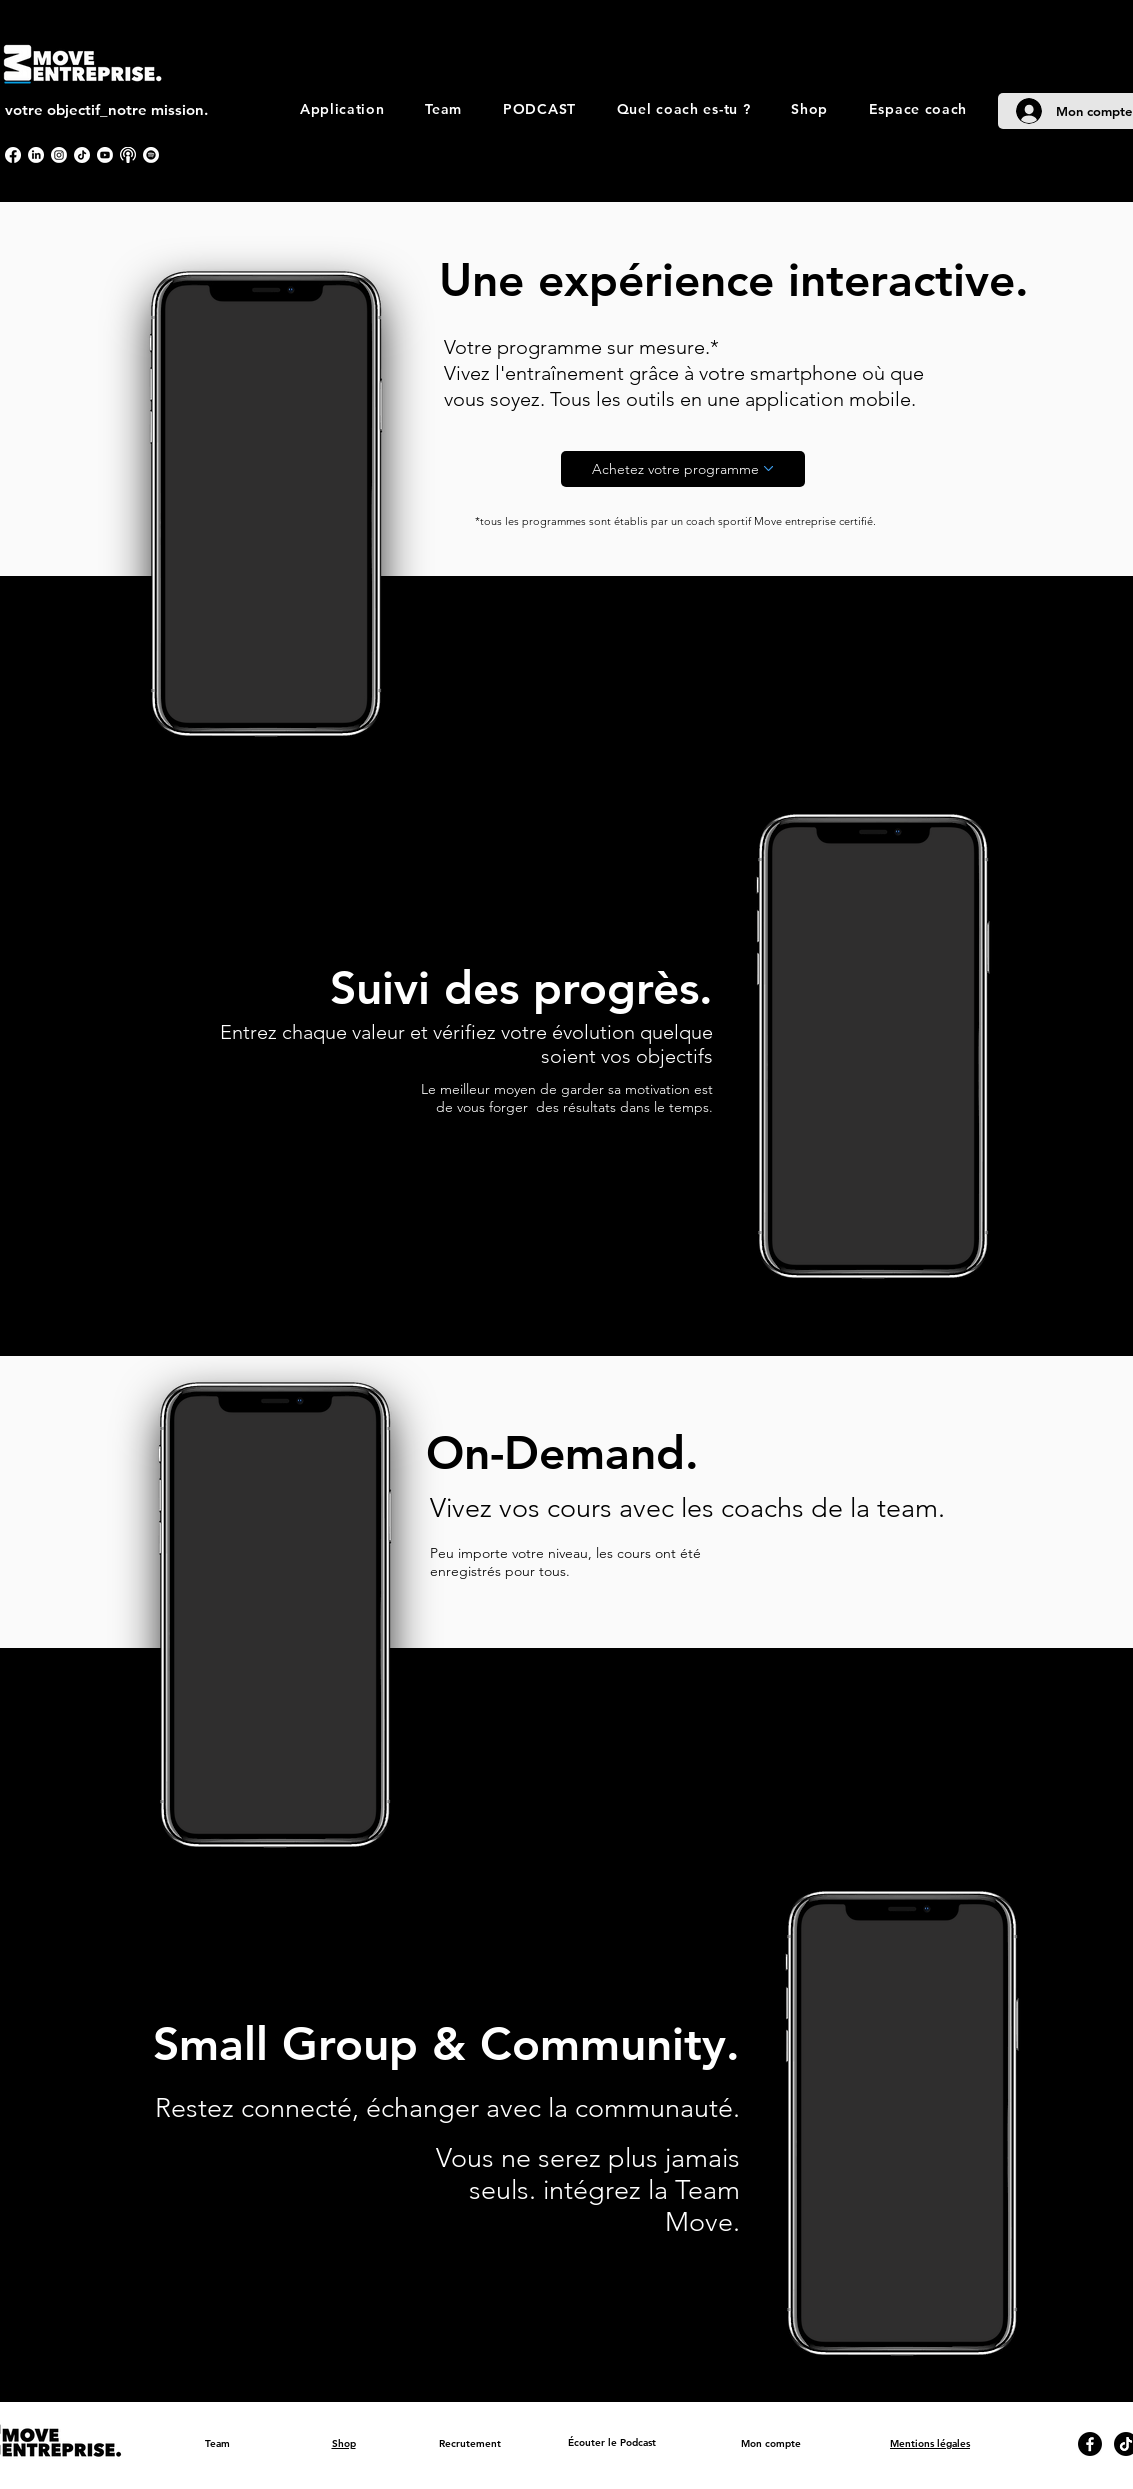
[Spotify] (151, 155)
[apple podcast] (128, 155)
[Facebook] (13, 155)
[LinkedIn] (36, 155)
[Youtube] (105, 155)
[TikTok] (82, 155)
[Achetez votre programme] (683, 469)
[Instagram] (59, 155)
